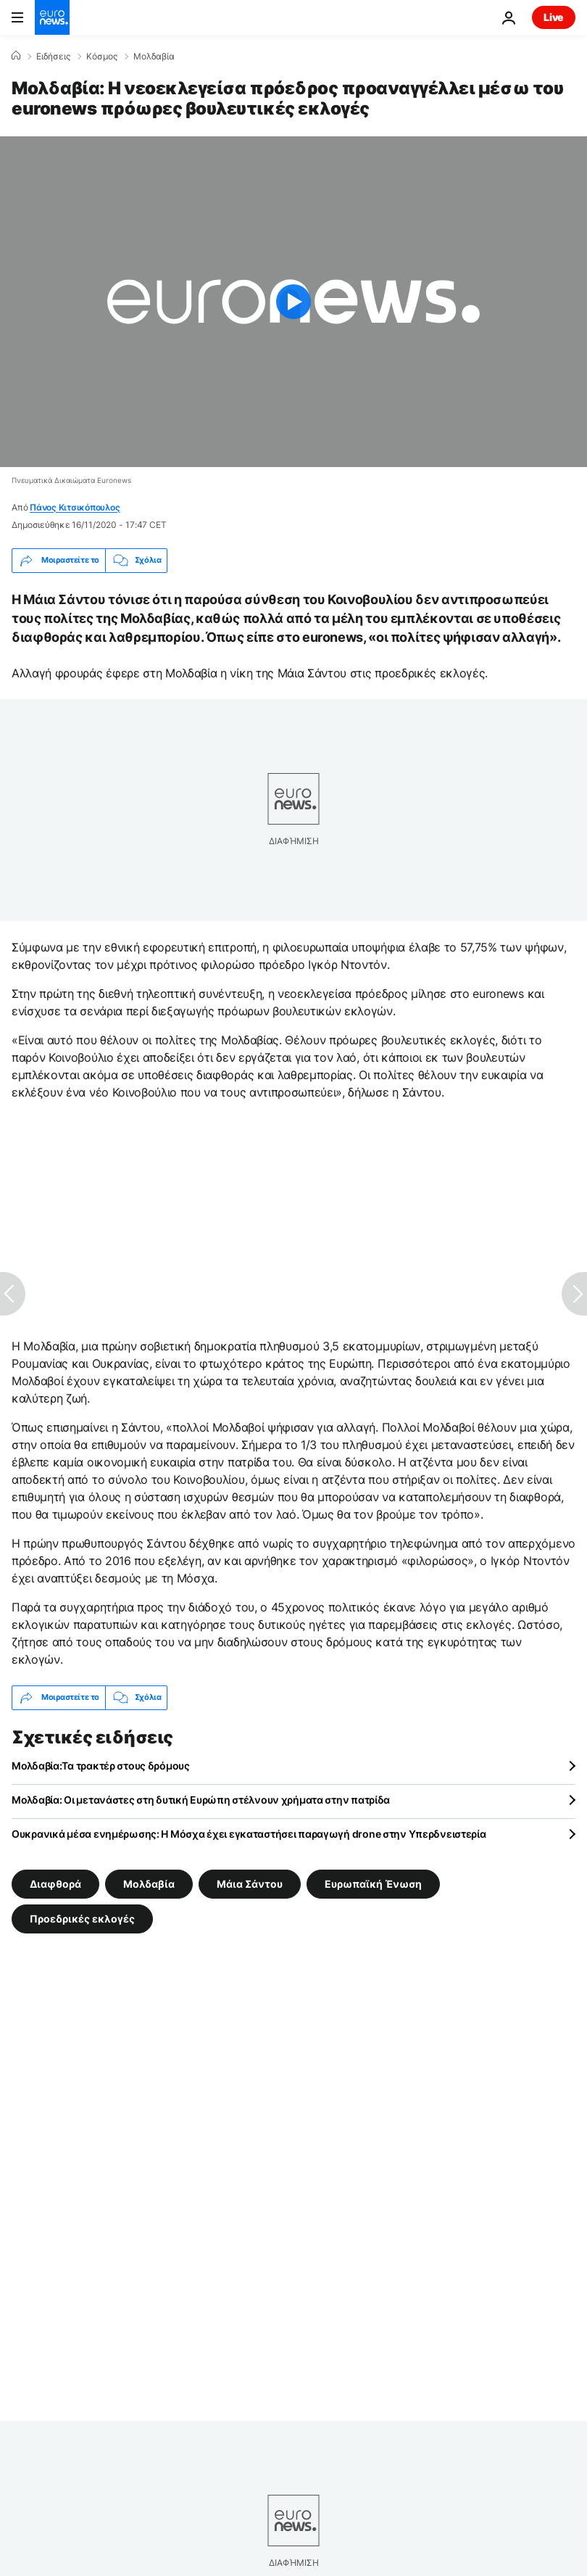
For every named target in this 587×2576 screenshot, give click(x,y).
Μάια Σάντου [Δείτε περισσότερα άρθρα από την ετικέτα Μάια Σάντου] (250, 1883)
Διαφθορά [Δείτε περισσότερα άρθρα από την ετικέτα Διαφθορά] (55, 1883)
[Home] (16, 56)
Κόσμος (101, 56)
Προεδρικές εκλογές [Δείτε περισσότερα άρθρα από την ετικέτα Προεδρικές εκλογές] (82, 1918)
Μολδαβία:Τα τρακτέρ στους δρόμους (101, 1765)
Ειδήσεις (53, 56)
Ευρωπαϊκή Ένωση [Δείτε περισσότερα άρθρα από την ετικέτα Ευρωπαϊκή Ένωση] (373, 1883)
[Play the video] (293, 301)
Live (554, 17)
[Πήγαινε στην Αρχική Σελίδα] (52, 17)
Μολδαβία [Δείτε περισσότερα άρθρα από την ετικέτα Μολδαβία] (149, 1883)
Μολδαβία (154, 56)
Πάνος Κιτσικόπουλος (75, 507)
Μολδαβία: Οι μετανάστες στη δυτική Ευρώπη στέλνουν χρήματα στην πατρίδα (201, 1799)
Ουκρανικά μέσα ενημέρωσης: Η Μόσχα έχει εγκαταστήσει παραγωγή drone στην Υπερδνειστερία (249, 1834)
